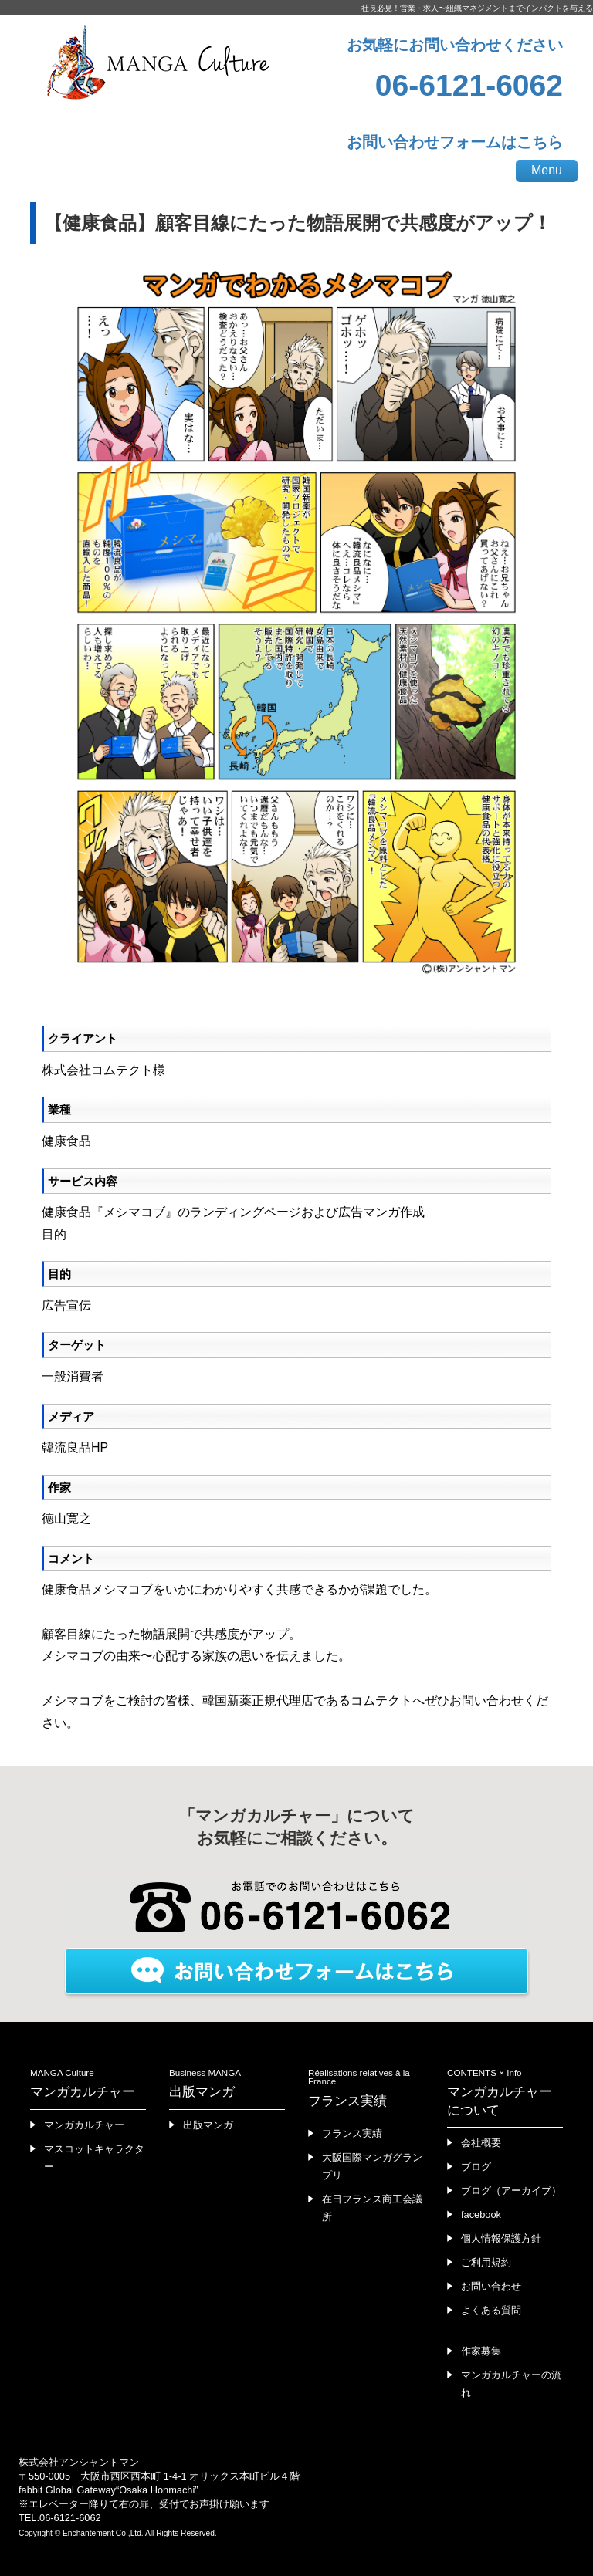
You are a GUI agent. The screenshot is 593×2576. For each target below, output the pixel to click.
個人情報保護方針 (501, 2238)
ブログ (476, 2166)
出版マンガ (208, 2125)
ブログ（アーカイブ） (511, 2190)
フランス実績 (352, 2133)
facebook (481, 2214)
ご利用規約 (486, 2262)
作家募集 (481, 2351)
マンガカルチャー (84, 2125)
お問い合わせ (491, 2286)
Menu (546, 170)
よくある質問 (491, 2310)
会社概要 (481, 2142)
